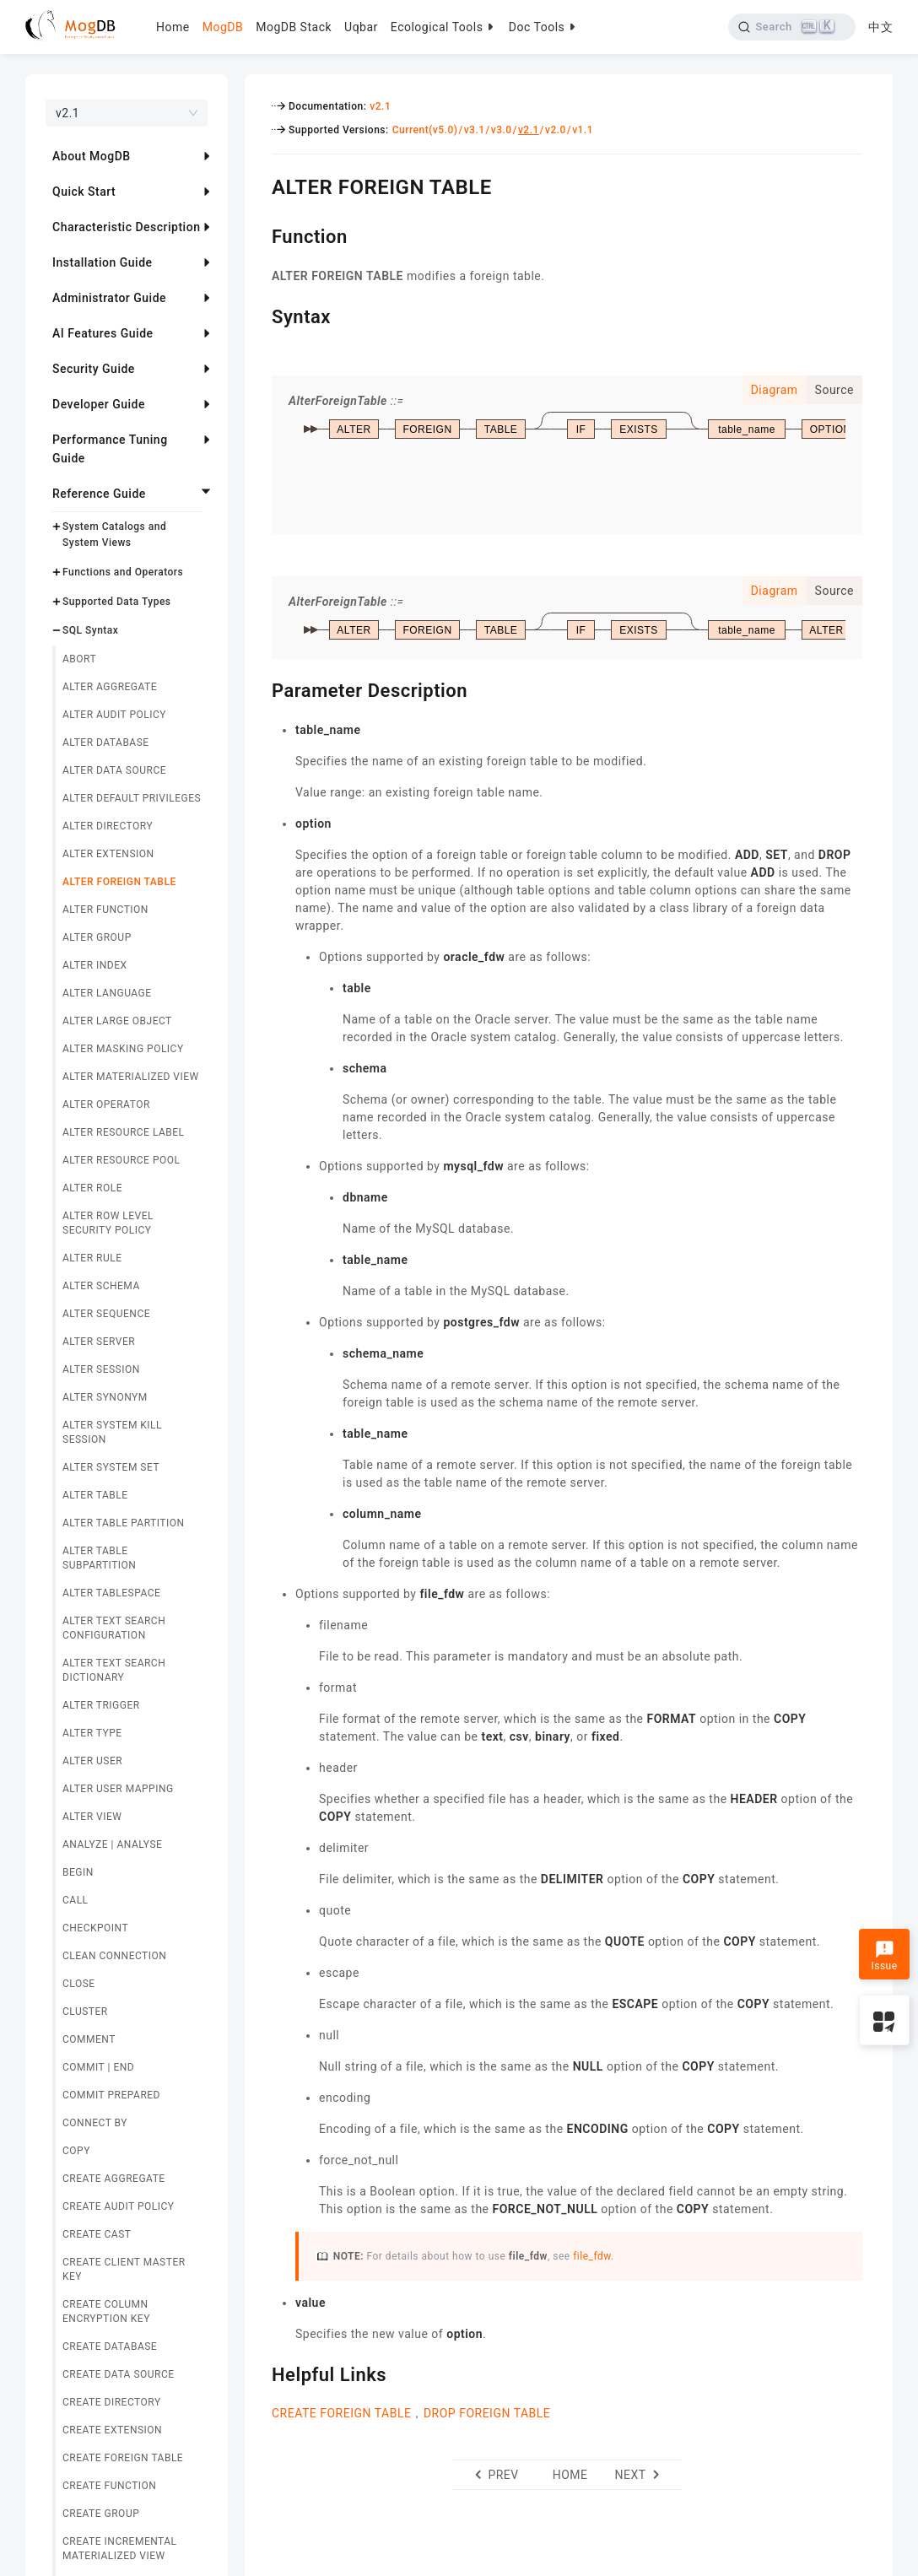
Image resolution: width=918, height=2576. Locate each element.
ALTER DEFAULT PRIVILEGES (131, 798)
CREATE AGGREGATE (113, 2178)
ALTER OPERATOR (106, 1104)
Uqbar (361, 27)
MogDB (222, 27)
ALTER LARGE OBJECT (117, 1021)
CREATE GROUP (100, 2513)
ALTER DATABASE (105, 742)
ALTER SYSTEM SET (110, 1467)
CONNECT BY (94, 2123)
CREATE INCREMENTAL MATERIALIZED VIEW (119, 2548)
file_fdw (592, 2256)
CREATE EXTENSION (112, 2430)
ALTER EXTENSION (108, 854)
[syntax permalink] (259, 314)
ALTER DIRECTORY (107, 826)
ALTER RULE (92, 1258)
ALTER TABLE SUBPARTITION (99, 1558)
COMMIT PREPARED (111, 2095)
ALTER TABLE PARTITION (123, 1523)
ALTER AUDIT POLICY (114, 715)
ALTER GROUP (97, 937)
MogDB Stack (294, 27)
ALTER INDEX (94, 965)
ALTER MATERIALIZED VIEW (130, 1077)
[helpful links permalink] (259, 2372)
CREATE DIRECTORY (111, 2402)
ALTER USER (92, 1761)
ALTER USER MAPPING (118, 1789)
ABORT (79, 659)
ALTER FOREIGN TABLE (119, 882)
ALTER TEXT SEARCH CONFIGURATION (113, 1628)
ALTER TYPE (92, 1733)
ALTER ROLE (92, 1188)
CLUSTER (85, 2011)
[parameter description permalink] (259, 688)
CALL (75, 1900)
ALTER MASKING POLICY (123, 1049)
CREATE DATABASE (109, 2346)
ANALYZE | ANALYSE (112, 1844)
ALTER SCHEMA (101, 1286)
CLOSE (78, 1984)
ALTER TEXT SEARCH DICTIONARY (113, 1670)
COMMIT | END (98, 2067)
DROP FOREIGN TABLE (487, 2413)
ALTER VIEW (92, 1817)
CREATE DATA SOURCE (118, 2374)
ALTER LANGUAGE (107, 993)
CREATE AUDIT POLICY (118, 2206)
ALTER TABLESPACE (111, 1593)
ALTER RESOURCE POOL (121, 1160)
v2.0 (555, 130)
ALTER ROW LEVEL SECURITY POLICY (108, 1223)
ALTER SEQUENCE (106, 1314)
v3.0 (501, 130)
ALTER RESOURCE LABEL (123, 1132)
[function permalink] (259, 234)
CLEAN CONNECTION (114, 1956)
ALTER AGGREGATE (109, 687)
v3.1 (474, 130)
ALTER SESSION (101, 1369)
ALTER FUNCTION (105, 909)
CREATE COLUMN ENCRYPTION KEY (106, 2311)
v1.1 (582, 130)
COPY (76, 2151)
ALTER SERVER (98, 1341)
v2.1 (380, 106)
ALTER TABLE (95, 1495)
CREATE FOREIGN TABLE (122, 2458)
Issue (884, 1956)
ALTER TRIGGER (101, 1705)
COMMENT (89, 2039)
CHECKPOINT (95, 1928)
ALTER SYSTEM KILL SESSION (112, 1432)
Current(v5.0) (425, 130)
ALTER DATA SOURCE (114, 770)
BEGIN (78, 1872)
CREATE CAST (96, 2234)
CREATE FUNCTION (109, 2486)
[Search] (792, 27)
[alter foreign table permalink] (259, 185)
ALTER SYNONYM (105, 1397)
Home (173, 27)
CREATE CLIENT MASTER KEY (124, 2269)
